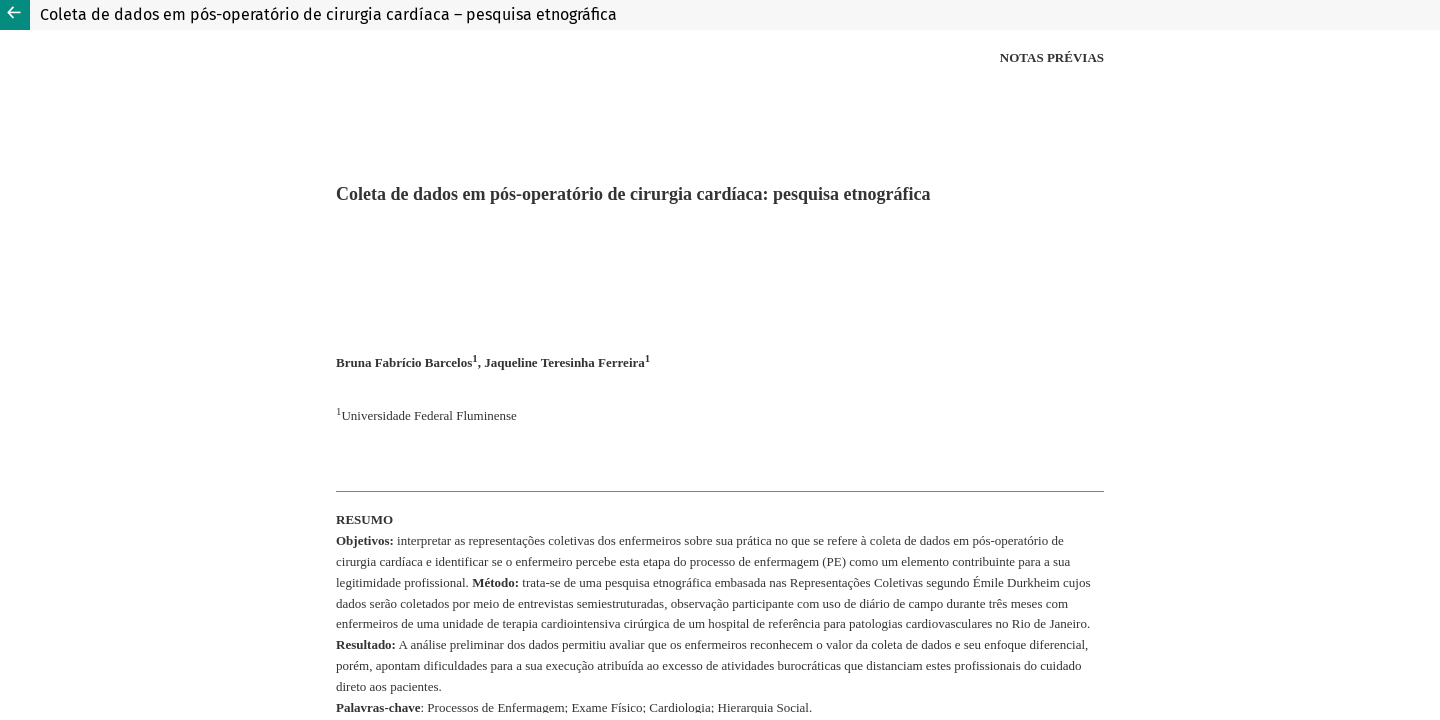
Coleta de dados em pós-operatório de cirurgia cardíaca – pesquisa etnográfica (328, 14)
